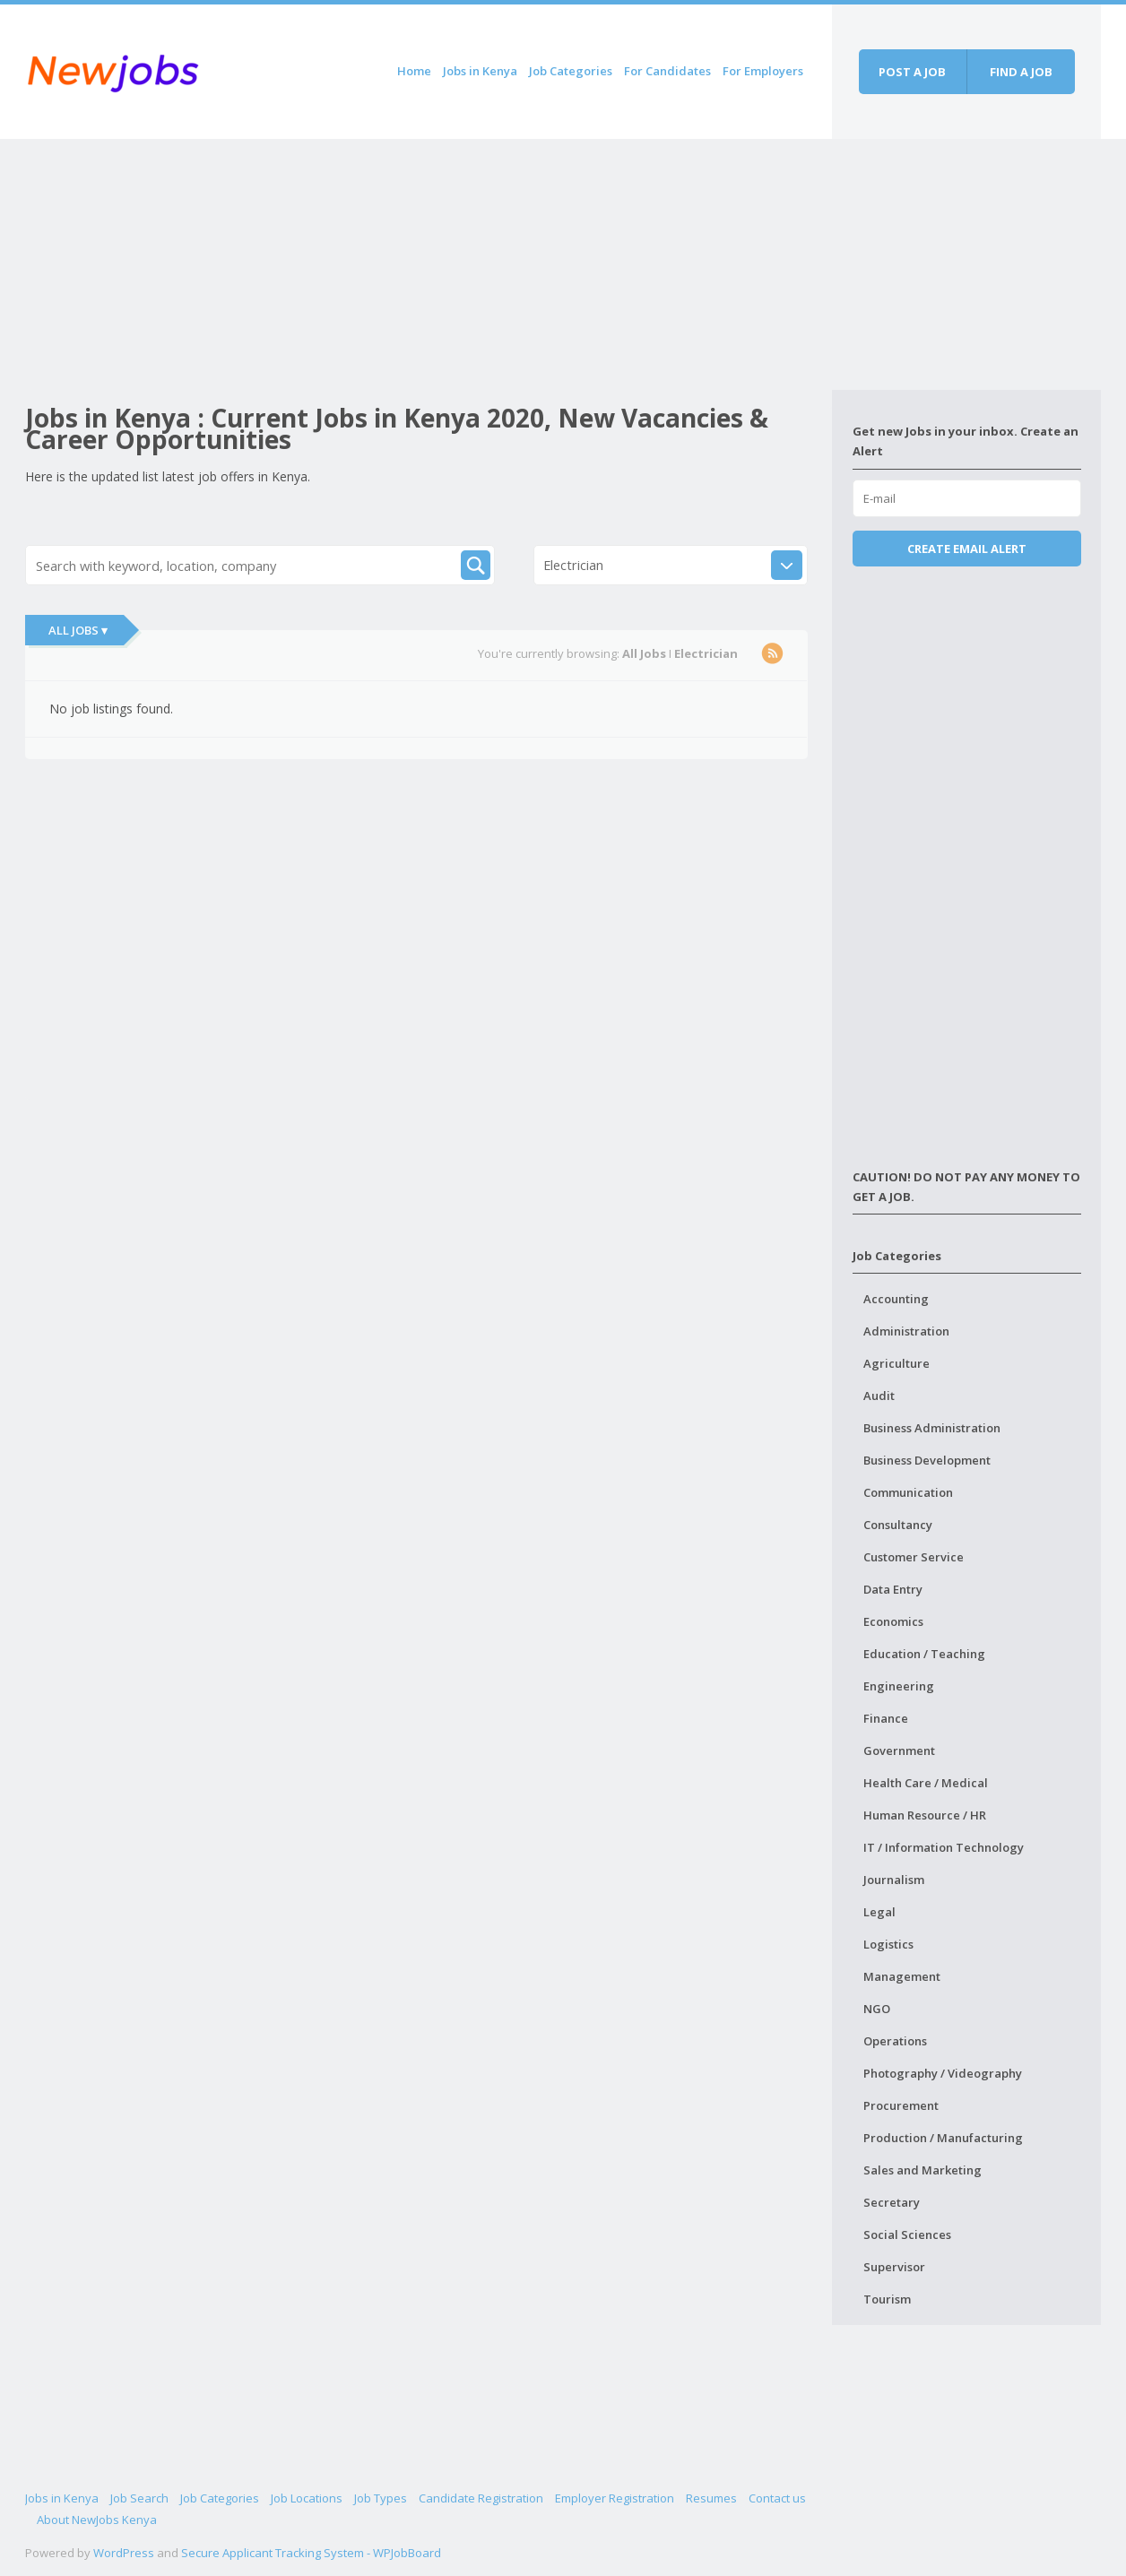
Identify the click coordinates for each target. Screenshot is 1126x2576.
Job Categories (570, 71)
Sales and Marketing (922, 2170)
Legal (879, 1912)
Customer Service (913, 1557)
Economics (893, 1621)
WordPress (123, 2553)
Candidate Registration (481, 2498)
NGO (876, 2009)
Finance (885, 1718)
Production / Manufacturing (943, 2138)
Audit (879, 1395)
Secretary (891, 2202)
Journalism (893, 1879)
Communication (908, 1492)
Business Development (927, 1460)
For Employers (763, 71)
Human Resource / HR (924, 1815)
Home (414, 71)
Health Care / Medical (925, 1783)
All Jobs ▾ (78, 630)
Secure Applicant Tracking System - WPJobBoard (311, 2553)
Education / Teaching (924, 1654)
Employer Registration (614, 2498)
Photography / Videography (942, 2073)
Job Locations (306, 2498)
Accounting (896, 1299)
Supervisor (894, 2267)
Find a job (1021, 72)
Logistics (888, 1944)
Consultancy (897, 1525)
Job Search (139, 2498)
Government (899, 1750)
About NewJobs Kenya (97, 2519)
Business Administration (931, 1428)
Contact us (777, 2498)
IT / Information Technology (943, 1847)
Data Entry (892, 1589)
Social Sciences (907, 2234)
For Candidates (667, 71)
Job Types (380, 2498)
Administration (906, 1331)
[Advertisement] (428, 264)
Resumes (711, 2498)
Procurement (901, 2105)
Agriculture (896, 1363)
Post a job (912, 72)
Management (901, 1976)
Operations (895, 2041)
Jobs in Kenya (480, 71)
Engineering (898, 1686)
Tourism (887, 2299)
